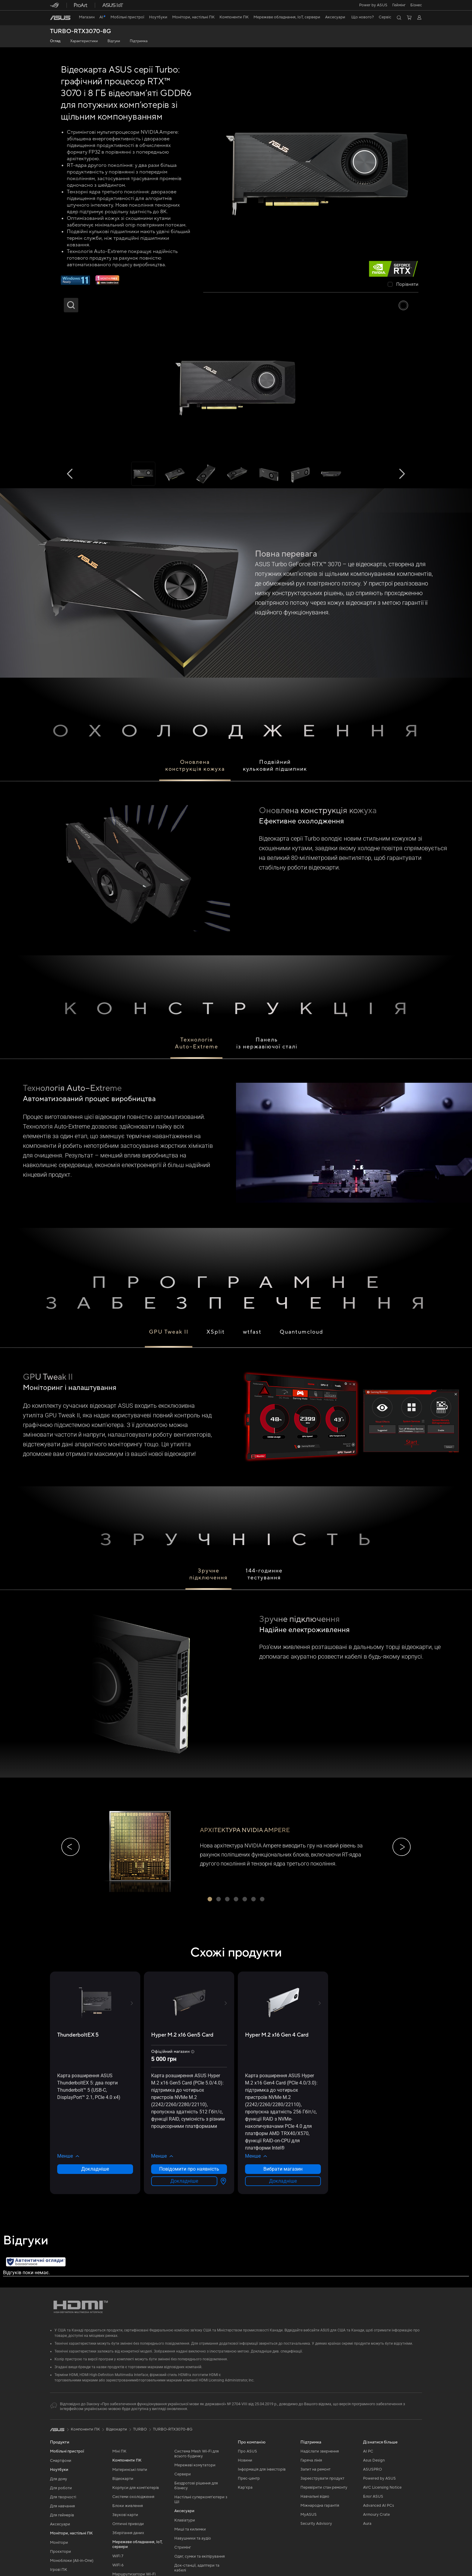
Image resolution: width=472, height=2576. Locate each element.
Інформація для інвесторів (262, 2469)
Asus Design (374, 2460)
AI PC (368, 2451)
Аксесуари (60, 2524)
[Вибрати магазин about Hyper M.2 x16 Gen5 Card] (222, 2181)
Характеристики (84, 41)
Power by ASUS (373, 5)
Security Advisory (316, 2523)
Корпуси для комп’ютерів (135, 2487)
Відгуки (113, 41)
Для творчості (63, 2497)
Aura (367, 2523)
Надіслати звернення (319, 2451)
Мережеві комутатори (195, 2465)
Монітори (59, 2542)
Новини (245, 2460)
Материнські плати (129, 2469)
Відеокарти (122, 2478)
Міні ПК (119, 2451)
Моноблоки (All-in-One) (71, 2560)
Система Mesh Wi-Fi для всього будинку (196, 2454)
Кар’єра (245, 2487)
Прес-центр (249, 2478)
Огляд (55, 41)
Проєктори (60, 2551)
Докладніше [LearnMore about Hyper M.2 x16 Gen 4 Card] (283, 2181)
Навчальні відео (314, 2496)
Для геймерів (62, 2515)
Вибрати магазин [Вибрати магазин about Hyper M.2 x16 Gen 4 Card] (283, 2169)
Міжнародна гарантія (319, 2505)
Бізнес (416, 5)
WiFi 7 (117, 2556)
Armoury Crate (376, 2514)
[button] (398, 5)
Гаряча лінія (311, 2460)
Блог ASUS (373, 2496)
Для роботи (61, 2488)
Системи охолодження (133, 2496)
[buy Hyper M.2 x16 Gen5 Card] (182, 2035)
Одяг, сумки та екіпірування (199, 2556)
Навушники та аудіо (192, 2538)
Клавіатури (184, 2520)
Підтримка (139, 41)
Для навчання (62, 2506)
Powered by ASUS (379, 2478)
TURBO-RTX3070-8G (80, 31)
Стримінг (182, 2547)
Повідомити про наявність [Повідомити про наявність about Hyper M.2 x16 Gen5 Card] (189, 2169)
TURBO (140, 2429)
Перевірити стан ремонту (323, 2487)
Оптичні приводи (128, 2523)
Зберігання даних (128, 2533)
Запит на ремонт (315, 2469)
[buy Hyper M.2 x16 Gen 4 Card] (277, 2035)
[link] (60, 18)
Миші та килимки (190, 2529)
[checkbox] (403, 285)
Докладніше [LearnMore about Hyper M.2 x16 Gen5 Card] (184, 2181)
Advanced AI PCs (378, 2505)
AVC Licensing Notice (382, 2487)
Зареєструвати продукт (322, 2478)
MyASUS (308, 2514)
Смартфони (60, 2460)
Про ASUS (247, 2451)
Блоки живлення (127, 2505)
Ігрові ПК (58, 2569)
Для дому (58, 2479)
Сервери (182, 2474)
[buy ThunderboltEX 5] (78, 2035)
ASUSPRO (372, 2469)
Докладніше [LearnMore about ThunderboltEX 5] (95, 2169)
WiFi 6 (117, 2565)
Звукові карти (125, 2514)
